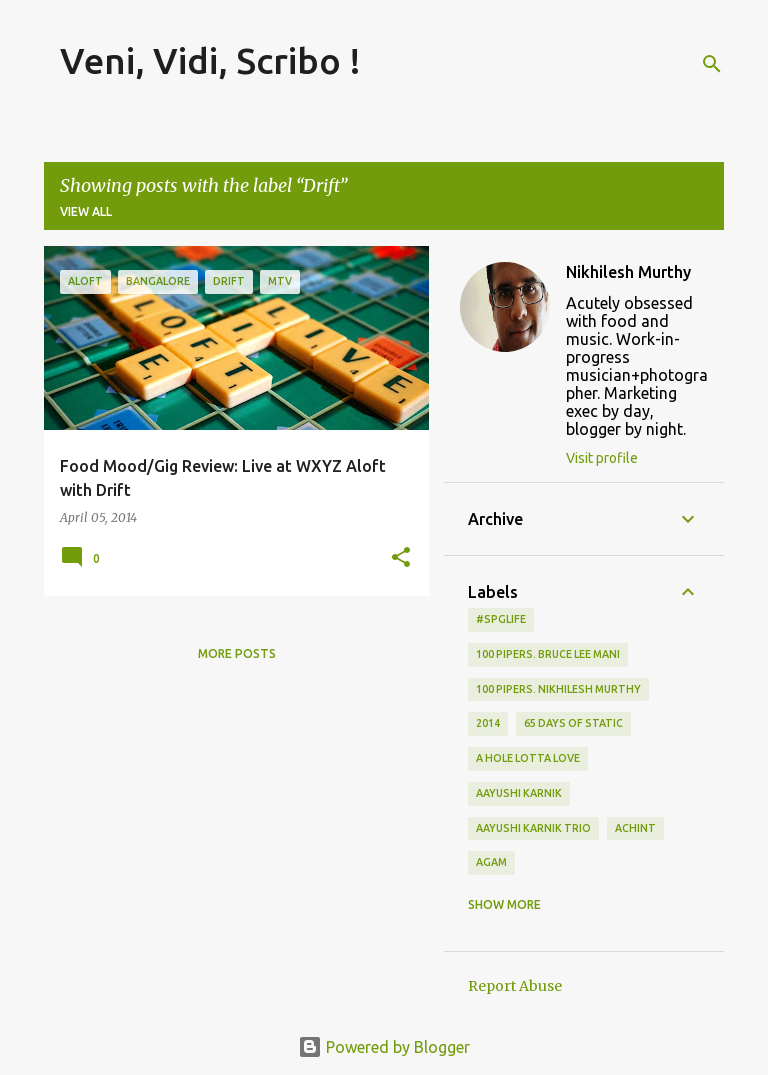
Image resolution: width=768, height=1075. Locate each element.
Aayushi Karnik (519, 793)
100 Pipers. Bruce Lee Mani (548, 654)
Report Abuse (515, 986)
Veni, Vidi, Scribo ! (210, 60)
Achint (635, 828)
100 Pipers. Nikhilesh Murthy (558, 689)
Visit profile (602, 458)
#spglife (501, 619)
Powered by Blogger (384, 1047)
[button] (401, 558)
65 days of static (573, 723)
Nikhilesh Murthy (628, 272)
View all (86, 211)
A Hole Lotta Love (528, 758)
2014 (488, 723)
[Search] (712, 64)
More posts (237, 653)
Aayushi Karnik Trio (533, 828)
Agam (491, 862)
